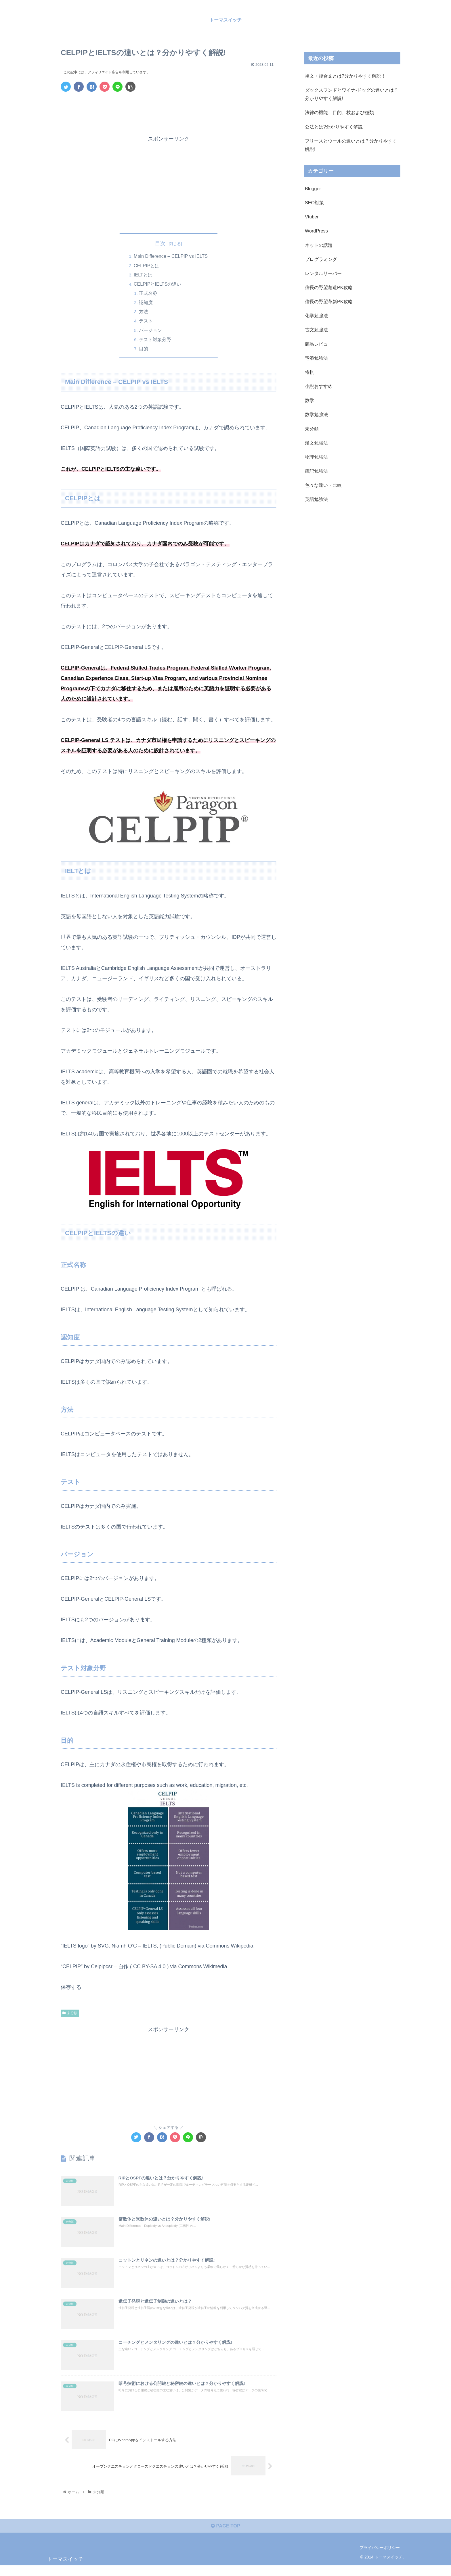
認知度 (146, 302)
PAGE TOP (225, 2536)
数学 (309, 400)
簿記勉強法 (316, 471)
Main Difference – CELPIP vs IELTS (171, 256)
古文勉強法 (316, 329)
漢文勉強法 (316, 442)
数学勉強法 (316, 414)
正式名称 (148, 293)
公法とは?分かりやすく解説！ (336, 126)
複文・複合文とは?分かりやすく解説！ (345, 75)
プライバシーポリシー (380, 2558)
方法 (144, 312)
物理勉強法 (316, 457)
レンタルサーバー (323, 273)
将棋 (309, 372)
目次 (160, 243)
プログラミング (321, 259)
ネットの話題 (318, 245)
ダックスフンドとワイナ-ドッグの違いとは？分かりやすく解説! (351, 94)
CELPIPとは (147, 265)
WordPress (316, 230)
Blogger (313, 188)
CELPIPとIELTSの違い (157, 284)
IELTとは (143, 275)
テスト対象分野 (155, 340)
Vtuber (312, 216)
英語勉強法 (316, 499)
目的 (144, 349)
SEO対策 (314, 202)
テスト (146, 321)
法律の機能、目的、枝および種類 (339, 112)
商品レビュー (318, 344)
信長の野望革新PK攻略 (329, 301)
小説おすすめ (318, 386)
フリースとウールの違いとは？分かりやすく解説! (351, 145)
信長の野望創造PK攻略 (329, 287)
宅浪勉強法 (316, 358)
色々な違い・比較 (323, 485)
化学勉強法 (316, 315)
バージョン (151, 330)
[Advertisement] (168, 112)
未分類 (69, 2014)
